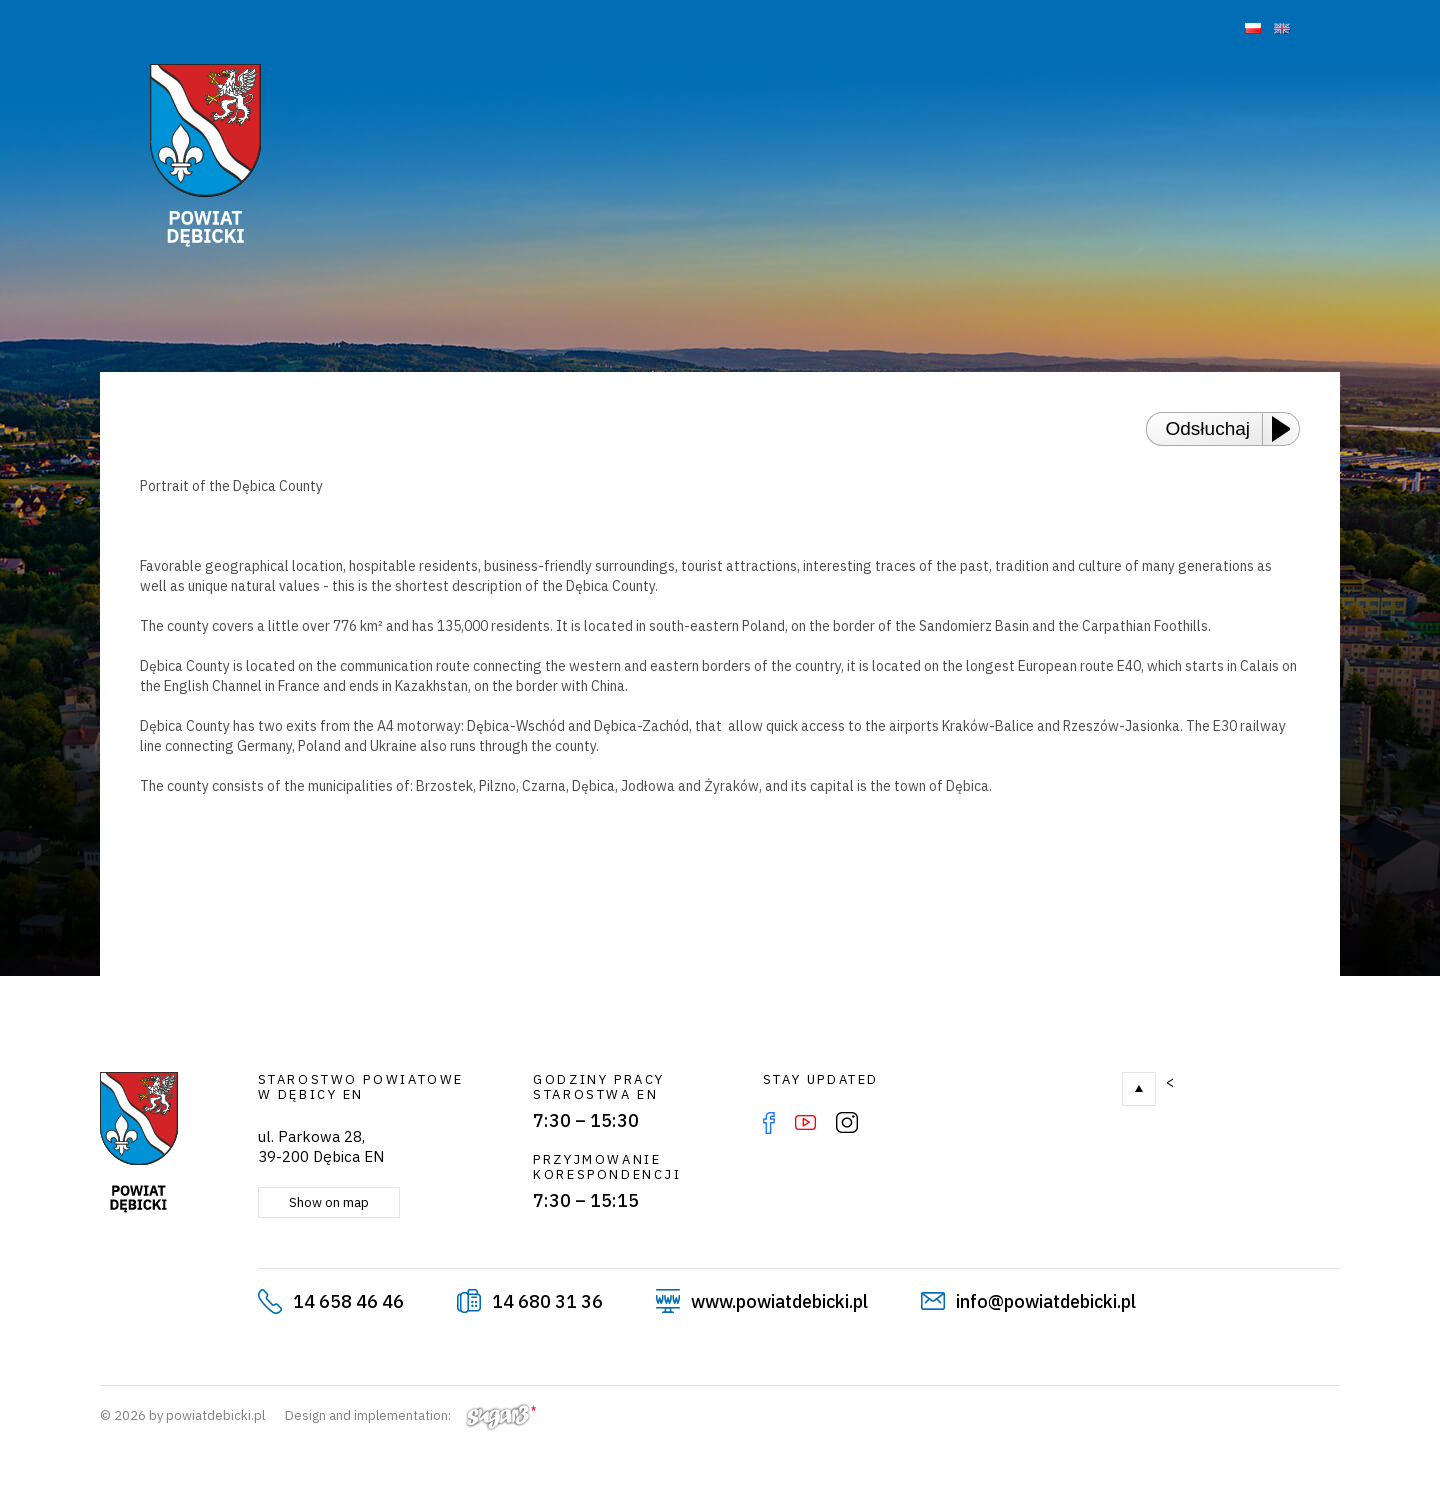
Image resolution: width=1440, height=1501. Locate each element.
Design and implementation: (410, 1415)
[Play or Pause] (1287, 429)
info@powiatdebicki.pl (1046, 1301)
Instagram (847, 1123)
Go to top (1139, 1089)
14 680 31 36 (547, 1301)
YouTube (805, 1123)
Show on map (329, 1202)
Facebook (769, 1123)
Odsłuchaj (1208, 428)
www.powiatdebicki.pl (779, 1301)
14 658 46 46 (348, 1301)
